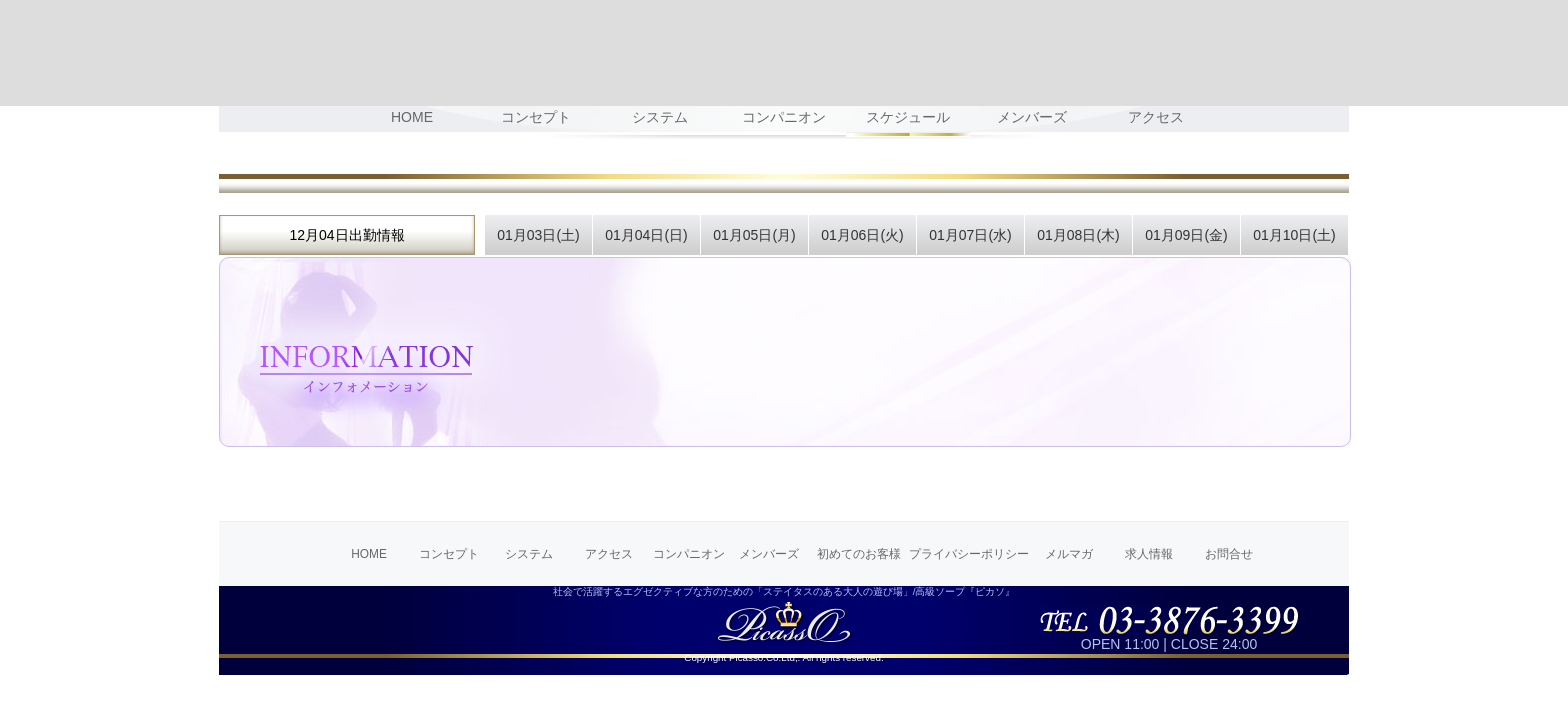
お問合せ (1229, 554)
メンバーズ (769, 554)
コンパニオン (689, 554)
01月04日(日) (646, 235)
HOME (369, 554)
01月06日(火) (862, 235)
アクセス (609, 554)
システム (529, 554)
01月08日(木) (1078, 235)
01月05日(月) (754, 235)
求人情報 (1149, 554)
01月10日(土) (1294, 235)
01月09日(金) (1186, 235)
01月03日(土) (538, 235)
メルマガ (1069, 554)
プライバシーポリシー (969, 554)
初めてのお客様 (859, 554)
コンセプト (449, 554)
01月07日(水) (970, 235)
